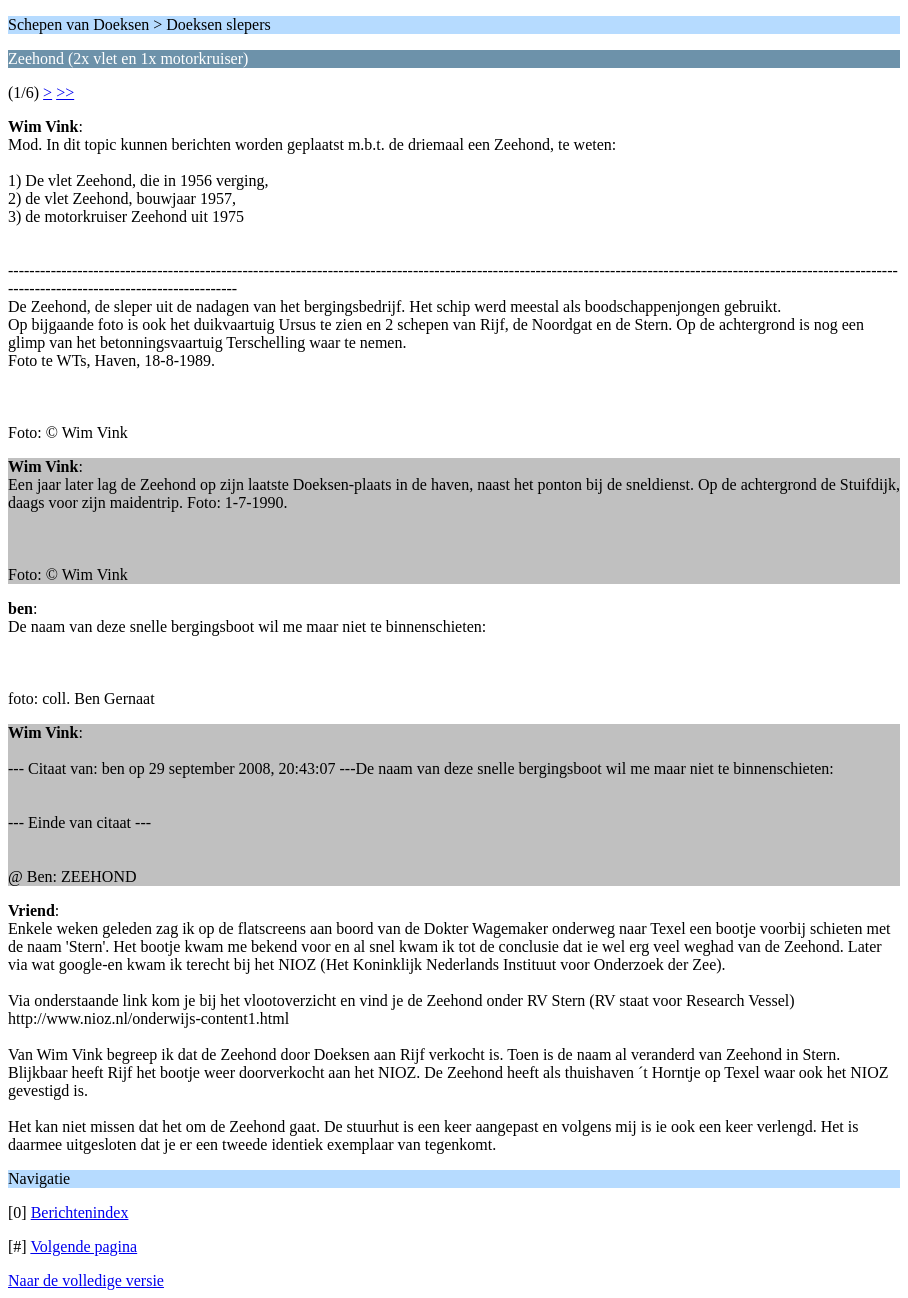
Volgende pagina (83, 1246)
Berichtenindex (80, 1212)
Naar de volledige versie (86, 1280)
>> (65, 92)
